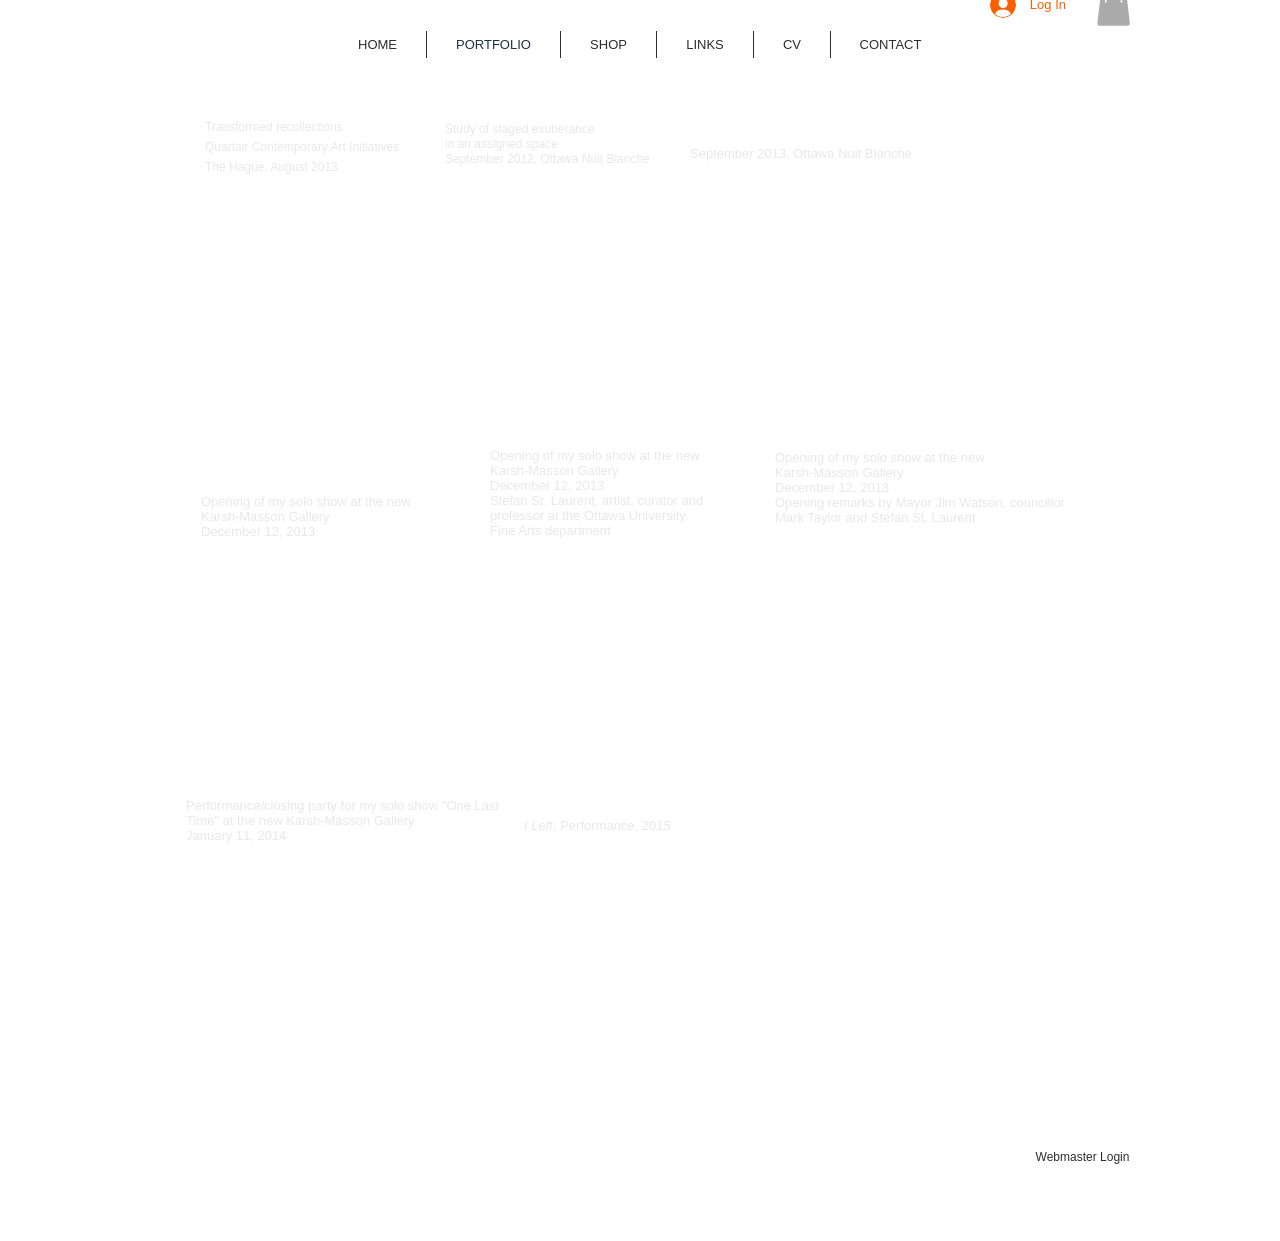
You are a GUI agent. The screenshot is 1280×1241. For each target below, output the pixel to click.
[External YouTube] (300, 298)
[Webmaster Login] (1082, 1158)
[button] (608, 44)
